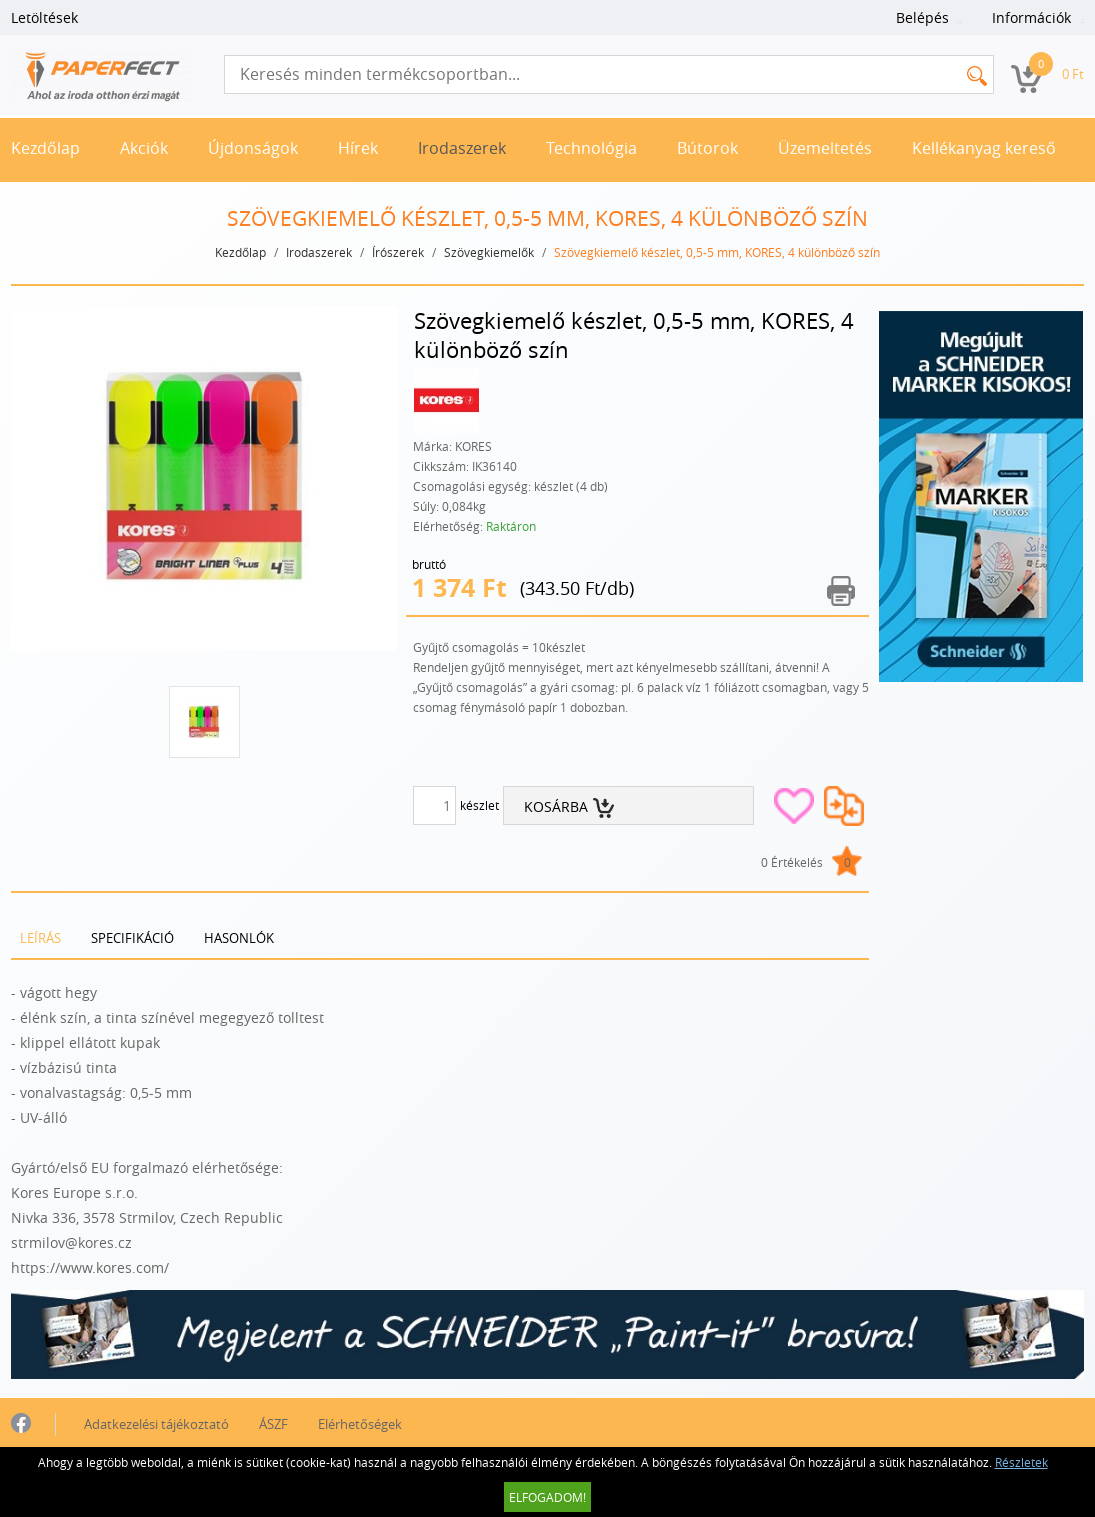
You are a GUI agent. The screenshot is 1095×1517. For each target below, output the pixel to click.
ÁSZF (273, 1424)
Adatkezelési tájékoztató (156, 1424)
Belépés (922, 17)
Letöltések (44, 17)
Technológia (591, 148)
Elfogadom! (547, 1497)
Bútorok (707, 148)
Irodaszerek (462, 148)
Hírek (358, 148)
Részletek (1021, 1462)
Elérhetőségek (360, 1424)
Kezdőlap (45, 148)
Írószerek (398, 252)
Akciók (144, 148)
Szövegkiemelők (489, 252)
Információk (1031, 17)
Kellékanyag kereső (984, 148)
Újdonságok (253, 148)
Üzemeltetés (825, 148)
